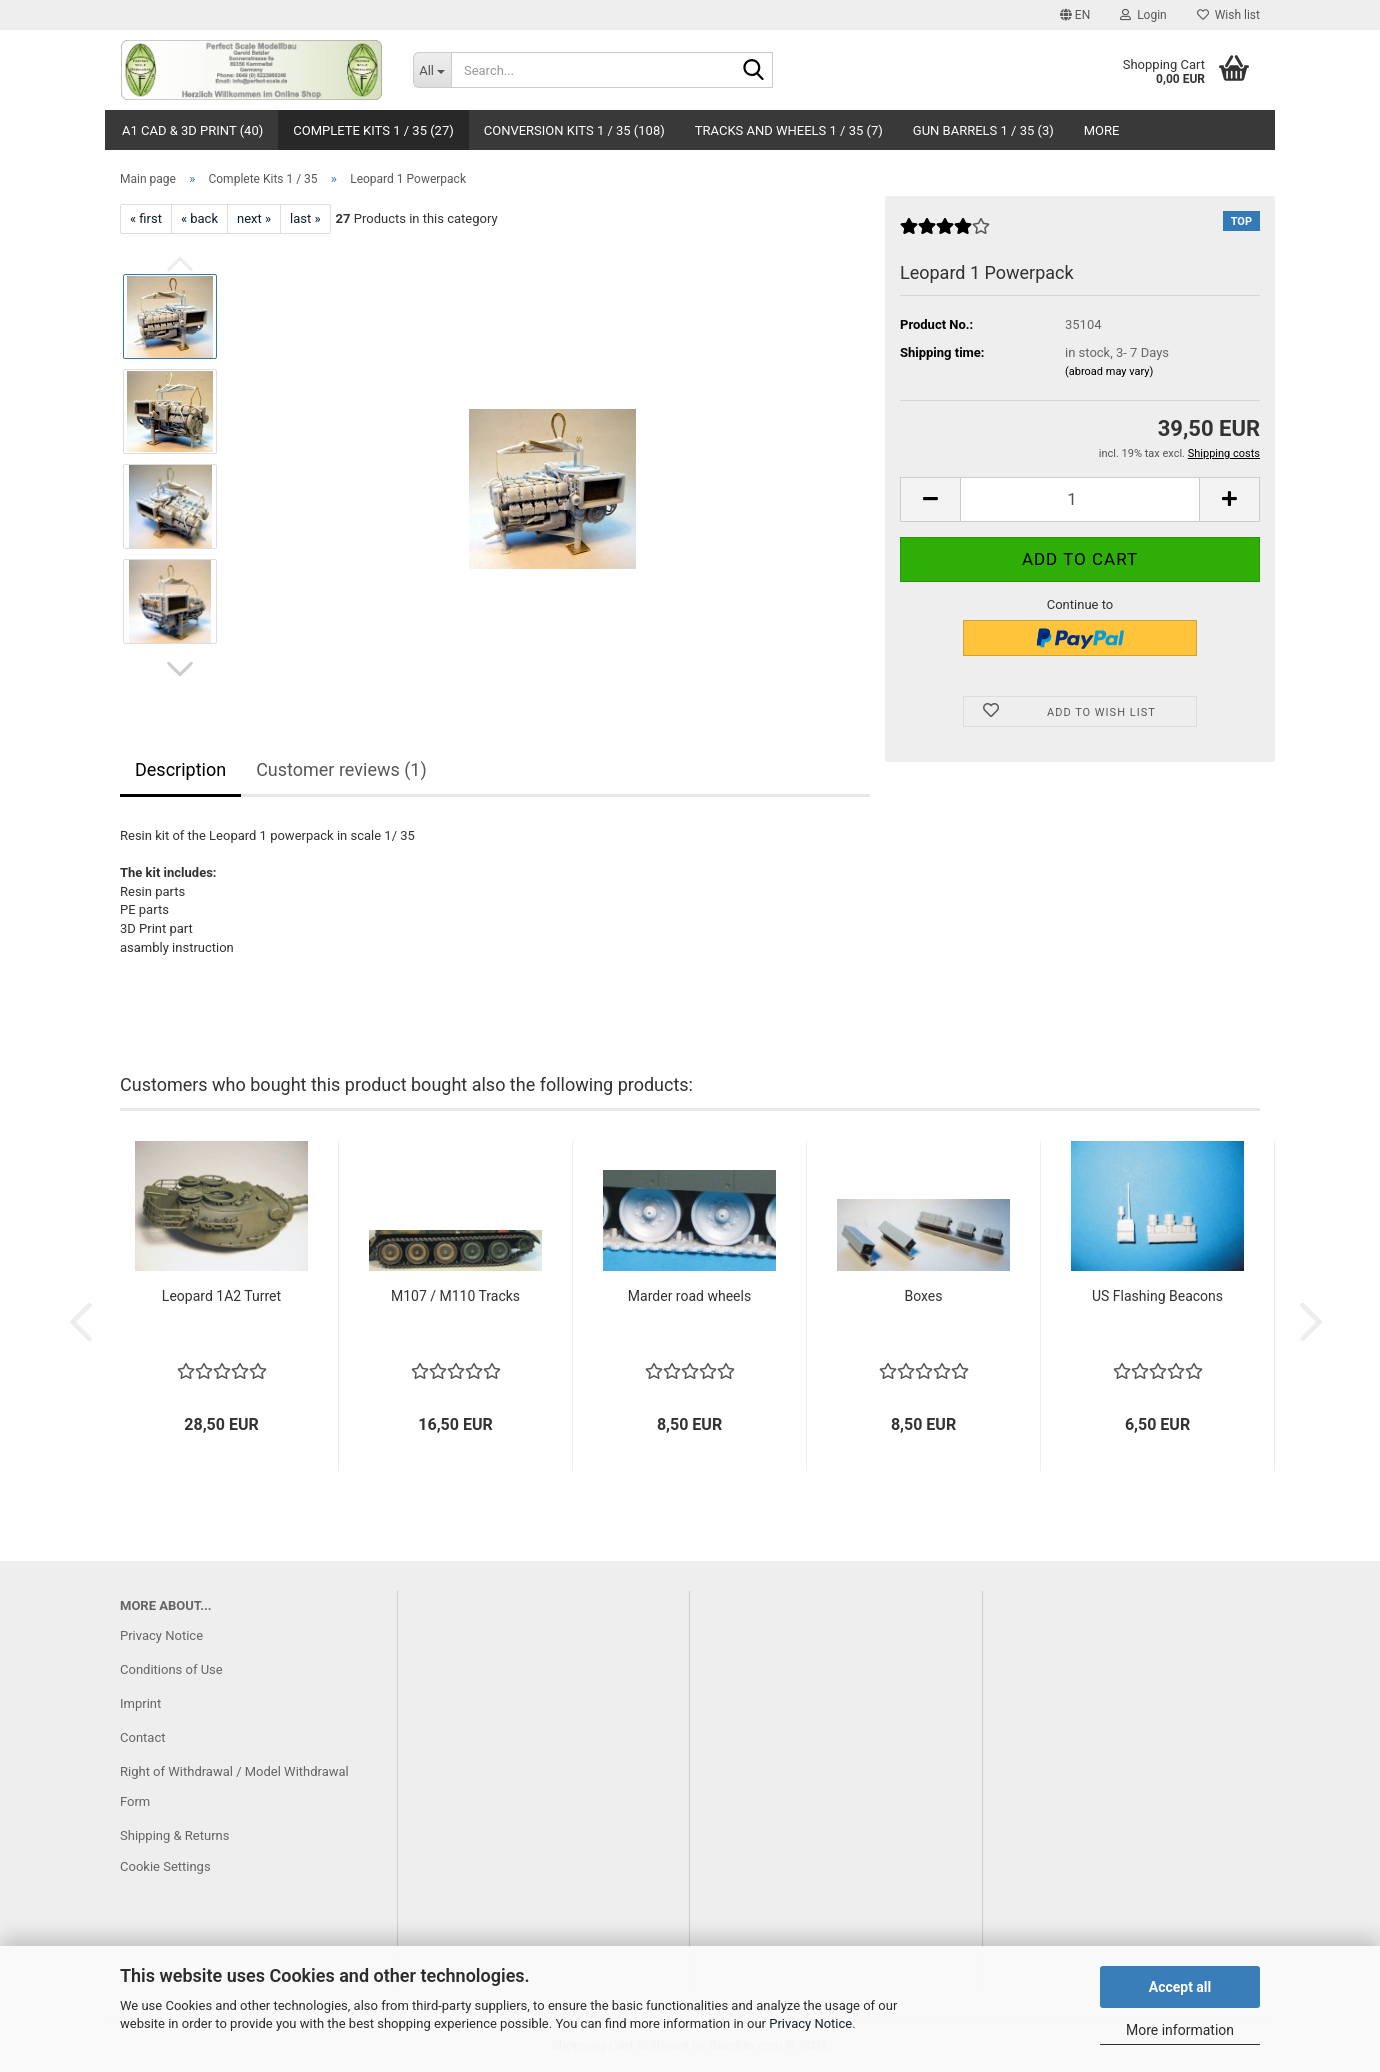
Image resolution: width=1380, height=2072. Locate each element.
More (1102, 130)
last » (305, 218)
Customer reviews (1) (341, 769)
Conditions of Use (171, 1669)
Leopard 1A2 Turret (221, 1296)
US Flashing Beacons (1157, 1296)
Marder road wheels (689, 1296)
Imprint (140, 1703)
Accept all (1180, 1987)
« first (146, 218)
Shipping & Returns (174, 1835)
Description (180, 769)
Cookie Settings (165, 1866)
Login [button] (1143, 15)
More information (1180, 2030)
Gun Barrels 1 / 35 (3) (983, 130)
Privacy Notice (810, 2023)
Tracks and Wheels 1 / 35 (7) (789, 130)
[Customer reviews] (945, 234)
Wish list (1228, 15)
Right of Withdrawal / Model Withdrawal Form (234, 1786)
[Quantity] (1080, 499)
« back (199, 218)
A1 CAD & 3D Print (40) (192, 130)
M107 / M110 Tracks (455, 1296)
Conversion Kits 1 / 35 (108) (574, 130)
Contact (142, 1737)
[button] (1075, 15)
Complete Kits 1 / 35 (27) (373, 130)
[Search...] (432, 70)
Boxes (923, 1296)
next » (254, 218)
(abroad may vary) (1109, 371)
